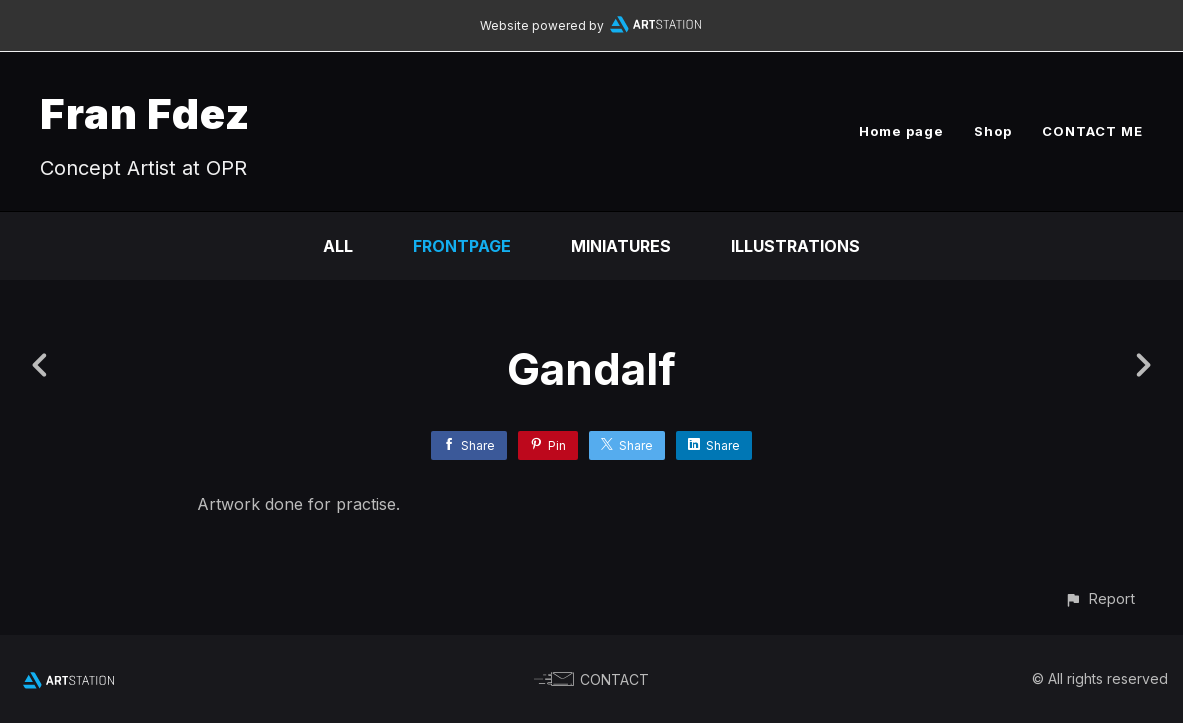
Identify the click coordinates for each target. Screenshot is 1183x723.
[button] (1099, 598)
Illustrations (795, 246)
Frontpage (462, 246)
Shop (993, 131)
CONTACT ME (1092, 131)
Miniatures (621, 246)
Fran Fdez (145, 113)
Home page (901, 131)
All (338, 246)
